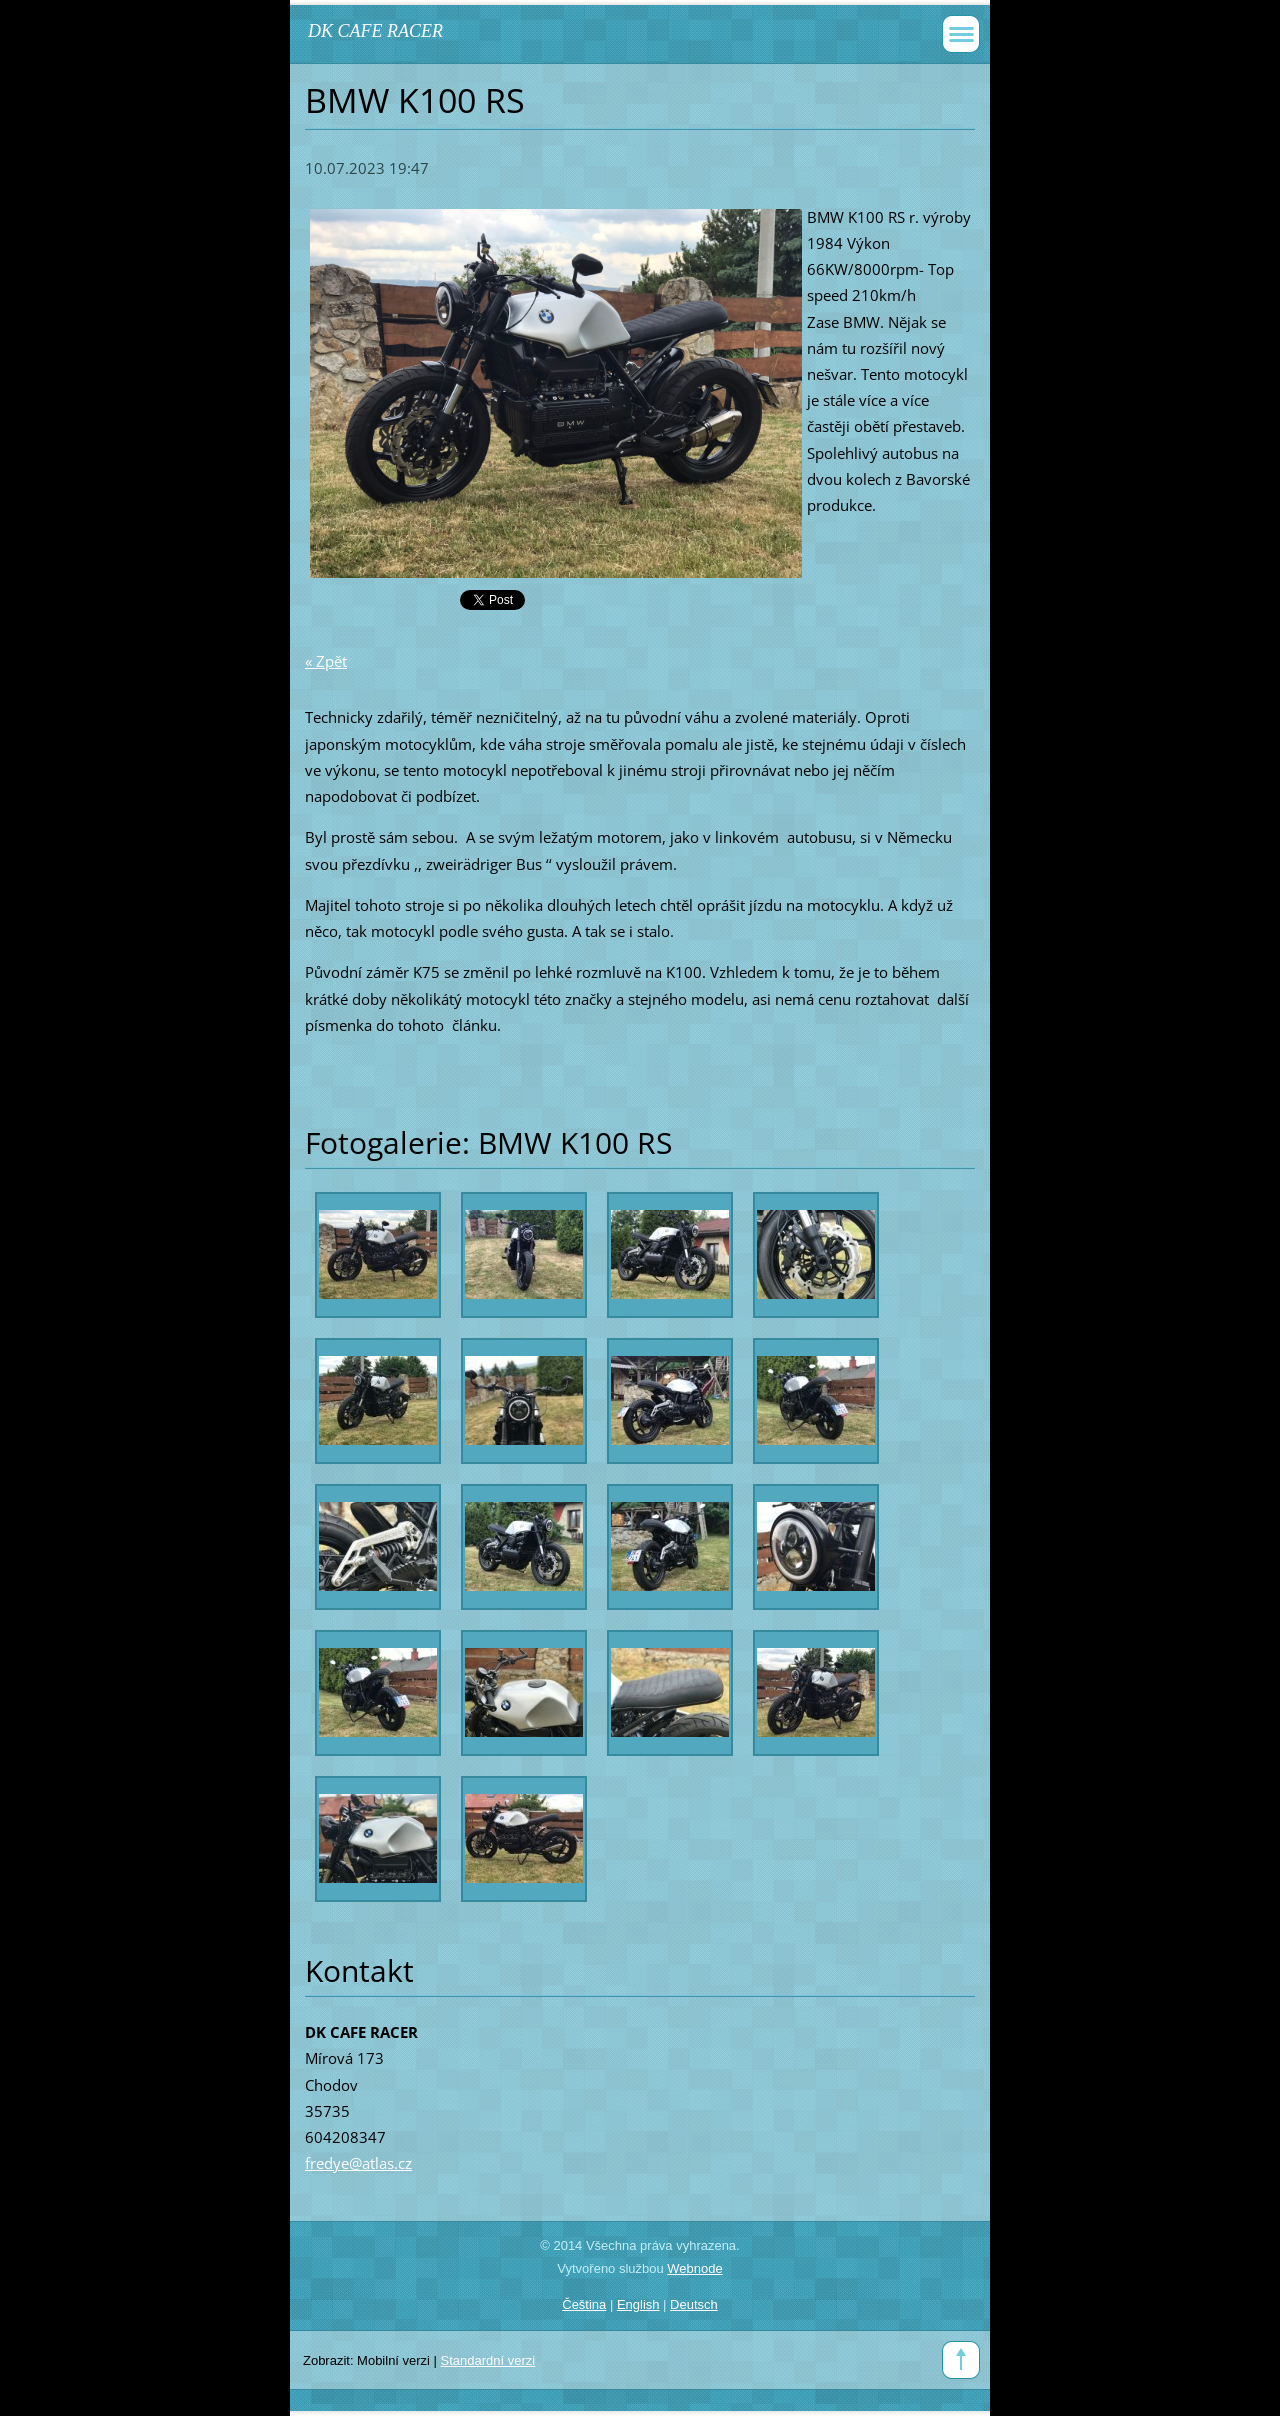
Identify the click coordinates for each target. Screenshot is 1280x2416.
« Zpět (326, 661)
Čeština (584, 2304)
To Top (961, 2360)
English (638, 2304)
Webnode (694, 2268)
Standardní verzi (488, 2360)
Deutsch (694, 2304)
